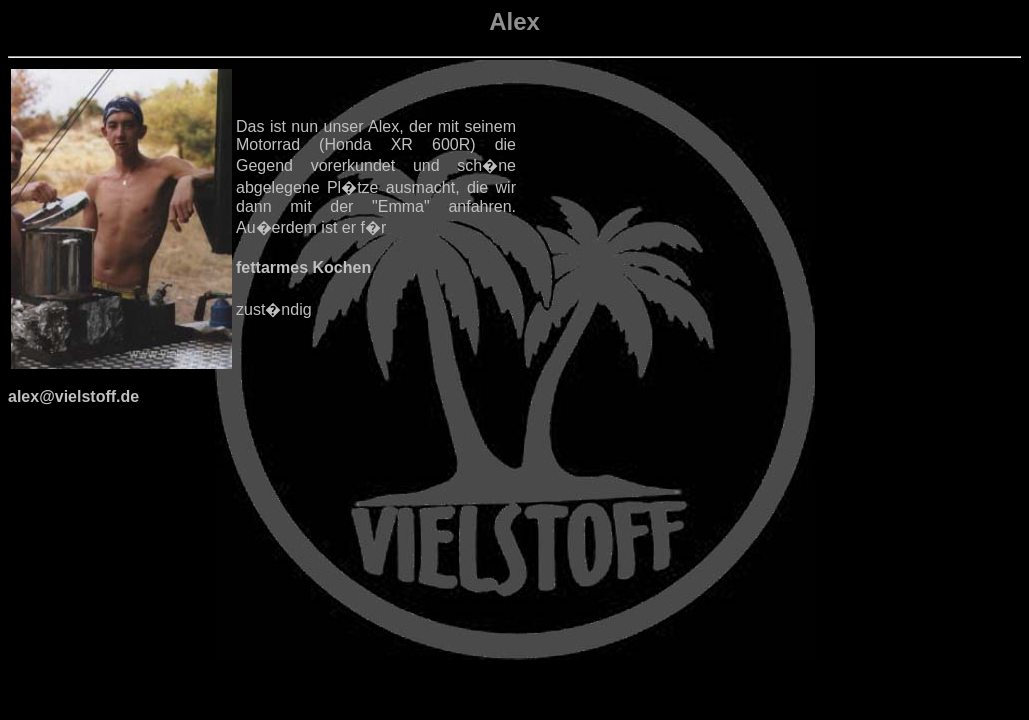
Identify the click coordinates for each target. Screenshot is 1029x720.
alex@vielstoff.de (73, 396)
